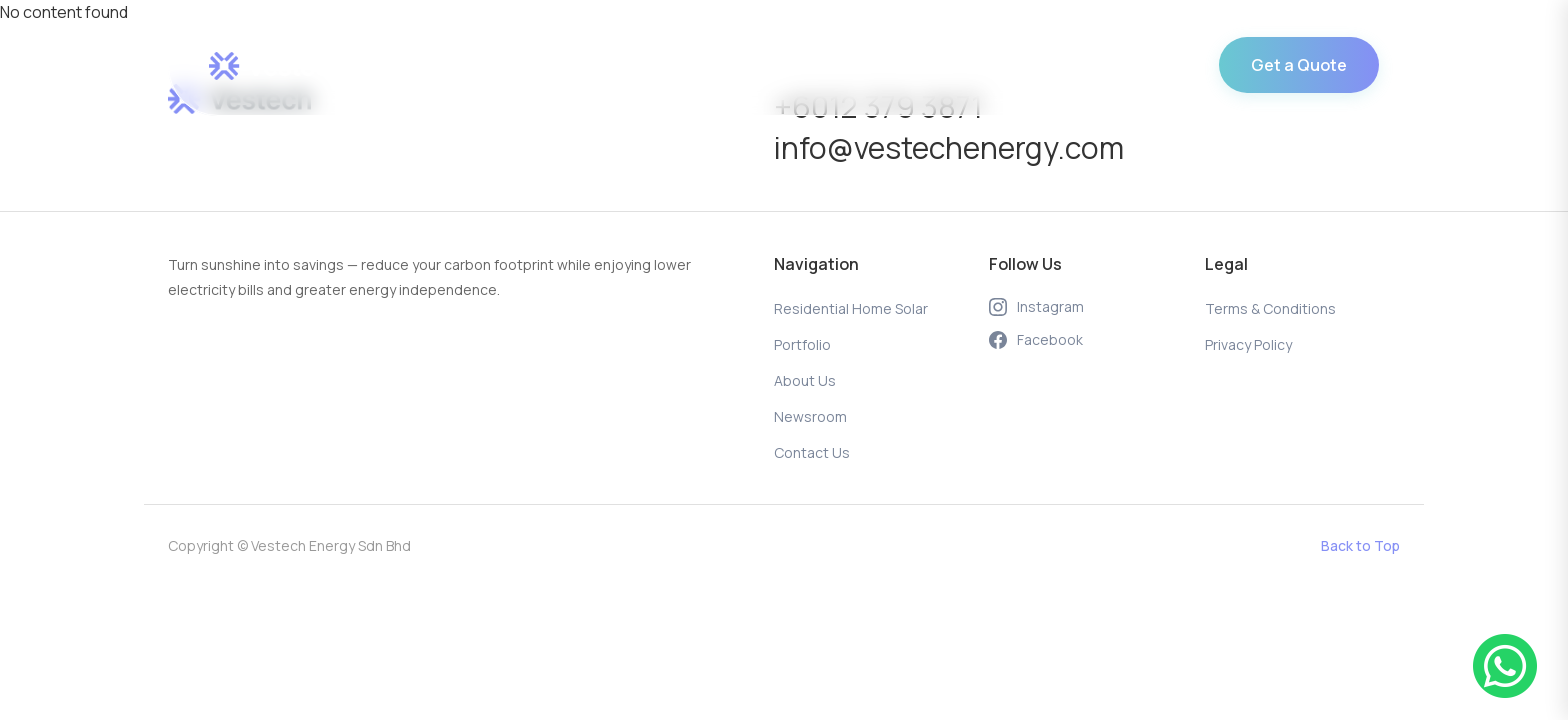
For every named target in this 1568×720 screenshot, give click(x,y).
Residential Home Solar (565, 66)
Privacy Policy (1248, 344)
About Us (818, 66)
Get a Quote (1299, 65)
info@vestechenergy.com (949, 147)
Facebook (1036, 339)
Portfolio (718, 66)
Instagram (1036, 306)
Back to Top (1360, 545)
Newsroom (926, 66)
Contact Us (1042, 66)
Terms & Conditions (1270, 308)
